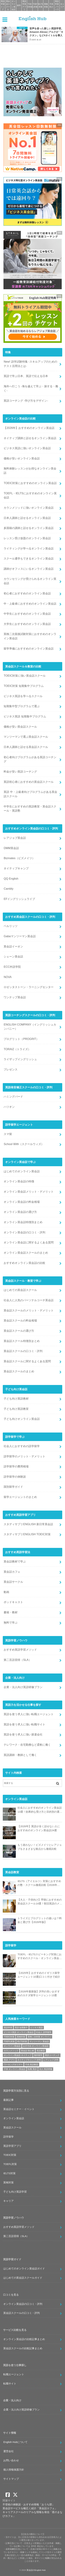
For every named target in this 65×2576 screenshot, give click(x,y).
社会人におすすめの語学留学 (22, 1446)
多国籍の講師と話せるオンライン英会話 (29, 527)
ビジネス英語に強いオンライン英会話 (27, 448)
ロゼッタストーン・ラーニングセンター (29, 987)
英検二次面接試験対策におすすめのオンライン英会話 (30, 636)
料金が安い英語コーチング (20, 771)
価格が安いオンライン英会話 (22, 458)
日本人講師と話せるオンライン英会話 (27, 517)
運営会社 (8, 2451)
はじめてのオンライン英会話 (22, 1171)
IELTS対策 (40, 5)
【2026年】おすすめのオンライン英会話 (29, 427)
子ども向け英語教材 (16, 1398)
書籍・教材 (11, 1612)
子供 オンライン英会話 (14, 2069)
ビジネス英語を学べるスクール (23, 696)
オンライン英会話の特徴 (19, 1181)
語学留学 (8, 2136)
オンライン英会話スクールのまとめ (26, 1252)
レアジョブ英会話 (15, 837)
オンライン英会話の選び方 (20, 1211)
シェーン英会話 (13, 956)
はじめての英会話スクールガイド (22, 2277)
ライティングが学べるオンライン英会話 (29, 548)
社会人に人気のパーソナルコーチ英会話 (29, 1300)
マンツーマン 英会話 (39, 2041)
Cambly (8, 888)
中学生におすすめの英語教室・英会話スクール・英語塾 (30, 808)
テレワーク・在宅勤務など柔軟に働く (27, 1744)
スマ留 (8, 1134)
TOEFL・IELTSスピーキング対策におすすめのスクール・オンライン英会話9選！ (40, 1956)
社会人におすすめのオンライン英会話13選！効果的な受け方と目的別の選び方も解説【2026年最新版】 (40, 1810)
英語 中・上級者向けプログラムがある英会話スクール (30, 794)
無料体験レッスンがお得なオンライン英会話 (30, 470)
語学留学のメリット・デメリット (24, 1456)
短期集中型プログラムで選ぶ (22, 706)
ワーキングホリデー (13, 2064)
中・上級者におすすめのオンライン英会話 (30, 603)
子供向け (51, 5)
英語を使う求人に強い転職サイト (24, 1724)
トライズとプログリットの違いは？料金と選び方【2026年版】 (40, 1920)
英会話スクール (8, 5)
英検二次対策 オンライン (39, 2037)
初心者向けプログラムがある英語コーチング (30, 759)
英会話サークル (13, 1581)
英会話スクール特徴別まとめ (22, 1340)
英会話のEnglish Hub (36, 2570)
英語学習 (8, 2027)
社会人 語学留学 (43, 2032)
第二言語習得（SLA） (17, 1659)
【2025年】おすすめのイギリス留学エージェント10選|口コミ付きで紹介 (39, 1974)
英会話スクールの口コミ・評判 (23, 1351)
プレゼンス (11, 1069)
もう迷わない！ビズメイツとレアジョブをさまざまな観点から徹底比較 (40, 1846)
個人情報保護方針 (13, 2469)
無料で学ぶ (11, 1622)
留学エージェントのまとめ (20, 1496)
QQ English (11, 878)
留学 (19, 5)
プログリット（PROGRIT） (21, 1038)
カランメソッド (11, 2050)
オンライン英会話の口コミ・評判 (24, 1232)
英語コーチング (52, 2055)
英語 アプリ (9, 2060)
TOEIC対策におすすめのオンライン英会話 (30, 483)
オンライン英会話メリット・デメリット (29, 1191)
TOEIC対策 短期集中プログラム (24, 685)
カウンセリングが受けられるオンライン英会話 (30, 581)
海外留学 (38, 2055)
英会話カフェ (12, 1571)
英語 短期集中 (21, 2027)
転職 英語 (32, 2069)
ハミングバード (13, 1096)
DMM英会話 (11, 848)
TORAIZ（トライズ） (17, 1049)
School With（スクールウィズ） (24, 1144)
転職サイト (9, 2383)
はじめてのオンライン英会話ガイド (24, 2268)
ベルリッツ (11, 925)
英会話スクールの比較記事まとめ (22, 2348)
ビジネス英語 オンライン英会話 (18, 2032)
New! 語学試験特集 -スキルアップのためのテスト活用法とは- (30, 363)
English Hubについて (15, 2442)
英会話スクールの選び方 (19, 1330)
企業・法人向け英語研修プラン (23, 1687)
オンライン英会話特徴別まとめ (23, 1222)
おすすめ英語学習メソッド (20, 1649)
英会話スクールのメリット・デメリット (29, 1310)
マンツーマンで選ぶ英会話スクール (26, 736)
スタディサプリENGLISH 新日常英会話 (28, 1524)
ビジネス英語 (36, 2027)
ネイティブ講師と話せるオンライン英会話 (30, 438)
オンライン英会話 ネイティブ (17, 2055)
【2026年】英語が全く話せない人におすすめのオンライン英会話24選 (39, 1828)
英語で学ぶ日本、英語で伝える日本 (26, 376)
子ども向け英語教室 (16, 1408)
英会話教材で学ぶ (15, 1561)
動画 (6, 1592)
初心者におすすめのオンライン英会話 (27, 593)
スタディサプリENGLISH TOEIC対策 (27, 1534)
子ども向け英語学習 (15, 2191)
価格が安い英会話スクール (20, 726)
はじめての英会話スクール (20, 1289)
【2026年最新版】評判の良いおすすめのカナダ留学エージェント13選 (39, 1993)
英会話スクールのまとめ (19, 1371)
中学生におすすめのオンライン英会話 (27, 613)
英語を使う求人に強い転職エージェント (29, 1714)
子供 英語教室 (31, 2064)
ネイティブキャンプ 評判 (29, 2060)
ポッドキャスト (13, 1602)
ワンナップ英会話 (15, 997)
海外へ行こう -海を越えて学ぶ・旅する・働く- (31, 388)
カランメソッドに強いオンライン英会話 (29, 507)
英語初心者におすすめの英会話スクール (29, 781)
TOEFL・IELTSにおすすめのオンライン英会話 (30, 495)
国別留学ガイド (13, 1486)
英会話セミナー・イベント (18, 2109)
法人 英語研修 (45, 2069)
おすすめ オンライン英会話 (36, 2046)
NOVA (7, 976)
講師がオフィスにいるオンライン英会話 (29, 568)
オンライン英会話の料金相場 (22, 1201)
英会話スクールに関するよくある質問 (27, 1361)
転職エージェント (13, 2374)
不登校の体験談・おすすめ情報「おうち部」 (29, 2504)
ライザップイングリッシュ (20, 1059)
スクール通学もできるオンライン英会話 (29, 558)
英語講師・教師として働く (20, 1754)
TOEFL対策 (35, 5)
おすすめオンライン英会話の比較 (24, 1262)
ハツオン (9, 1106)
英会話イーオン (13, 946)
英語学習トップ (3, 5)
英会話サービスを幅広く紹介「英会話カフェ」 (30, 2508)
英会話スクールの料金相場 (20, 1320)
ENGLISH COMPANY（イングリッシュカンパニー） (30, 1026)
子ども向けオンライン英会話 (22, 1418)
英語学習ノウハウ (57, 5)
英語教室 (41, 2050)
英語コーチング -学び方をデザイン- (26, 400)
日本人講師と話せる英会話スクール (26, 746)
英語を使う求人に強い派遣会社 (23, 1734)
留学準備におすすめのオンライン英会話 (29, 648)
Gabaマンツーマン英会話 (20, 936)
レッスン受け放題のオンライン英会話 (27, 538)
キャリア (62, 5)
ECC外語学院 (12, 966)
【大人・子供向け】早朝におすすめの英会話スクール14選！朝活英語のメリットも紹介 (40, 1902)
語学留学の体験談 (15, 1476)
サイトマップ (11, 2478)
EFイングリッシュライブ (19, 898)
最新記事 (8, 2100)
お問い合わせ (11, 2460)
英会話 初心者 (27, 2050)
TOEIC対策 (29, 5)
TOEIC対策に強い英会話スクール (25, 675)
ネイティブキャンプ (16, 868)
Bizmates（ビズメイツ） (19, 858)
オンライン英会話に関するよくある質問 (29, 1242)
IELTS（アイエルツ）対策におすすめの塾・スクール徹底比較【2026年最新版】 (39, 1883)
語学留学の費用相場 (16, 1466)
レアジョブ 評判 (50, 2060)
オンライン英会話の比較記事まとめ (24, 2339)
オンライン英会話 (13, 5)
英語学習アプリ (24, 5)
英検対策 (46, 5)
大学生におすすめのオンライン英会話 (27, 623)
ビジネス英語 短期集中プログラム (25, 716)
